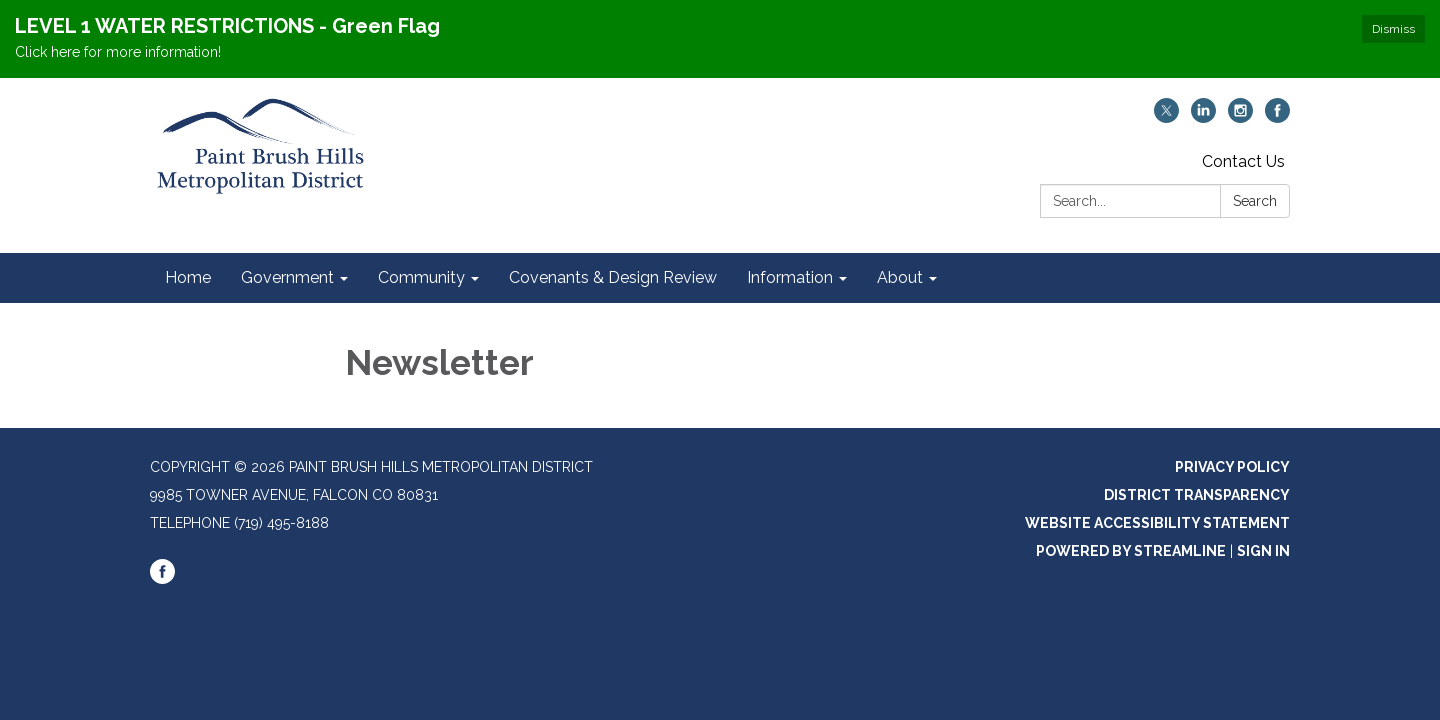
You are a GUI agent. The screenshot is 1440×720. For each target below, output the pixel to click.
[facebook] (1277, 117)
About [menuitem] (900, 277)
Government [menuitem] (287, 277)
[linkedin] (1203, 117)
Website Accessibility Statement (1157, 523)
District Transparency (1197, 495)
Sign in (1263, 551)
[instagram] (1240, 117)
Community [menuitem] (421, 277)
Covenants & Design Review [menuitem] (613, 277)
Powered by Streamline (1131, 551)
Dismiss (1393, 29)
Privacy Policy (1232, 467)
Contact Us (1243, 161)
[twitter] (1166, 117)
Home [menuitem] (188, 277)
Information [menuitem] (790, 277)
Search (1255, 201)
